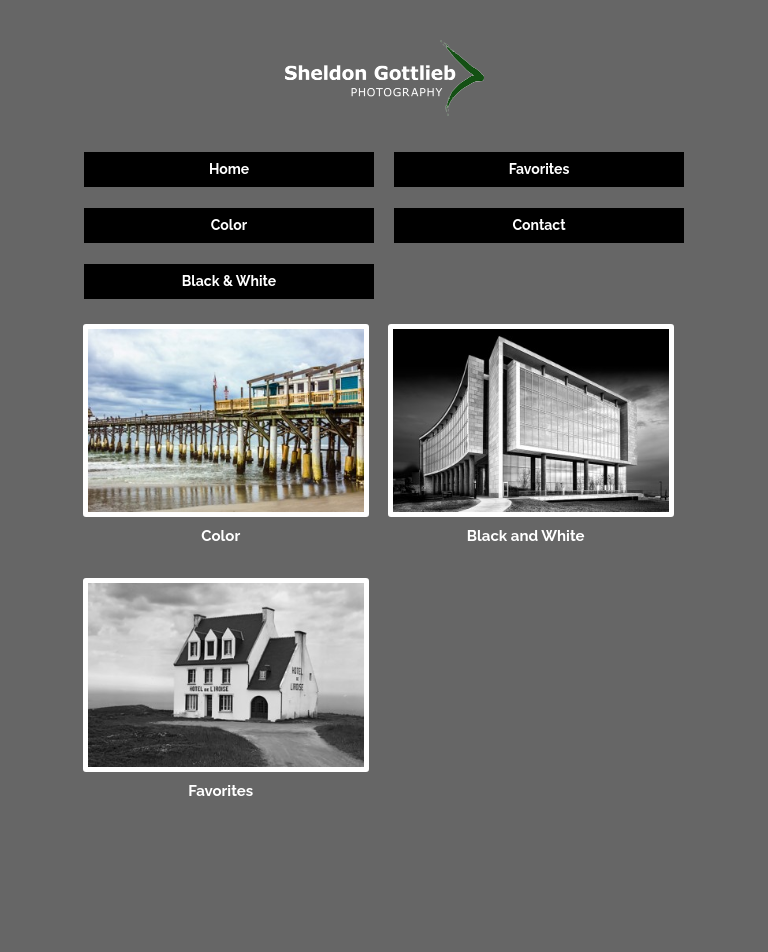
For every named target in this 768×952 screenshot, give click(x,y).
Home (229, 169)
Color (229, 225)
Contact (538, 225)
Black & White (229, 281)
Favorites (539, 169)
